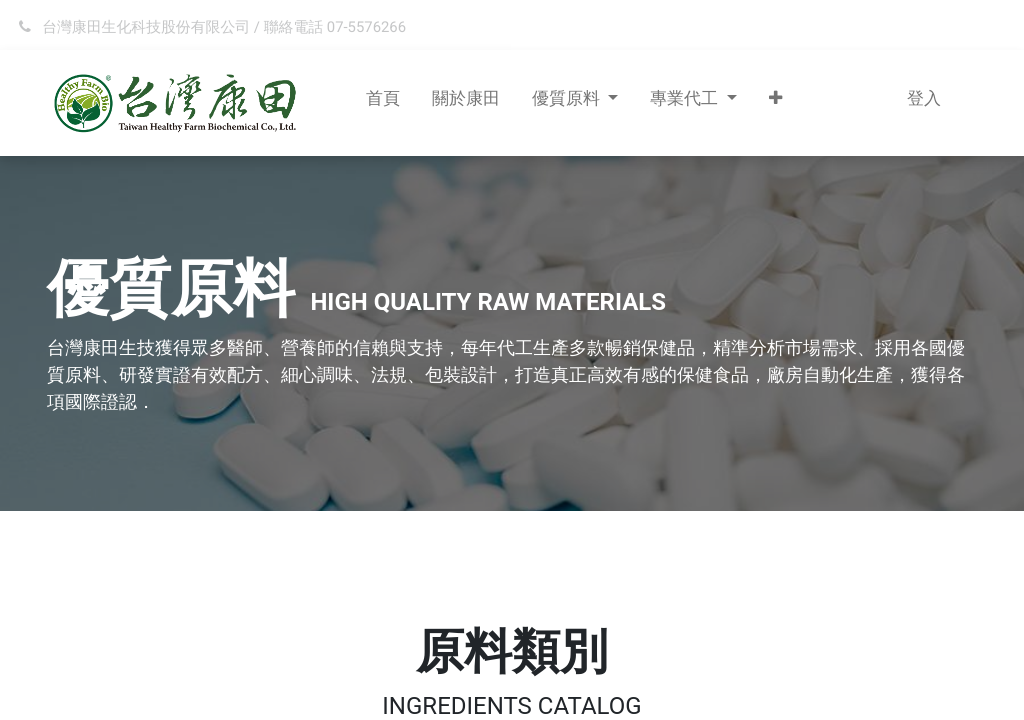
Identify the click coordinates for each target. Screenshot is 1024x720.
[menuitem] (383, 103)
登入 (924, 98)
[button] (775, 103)
